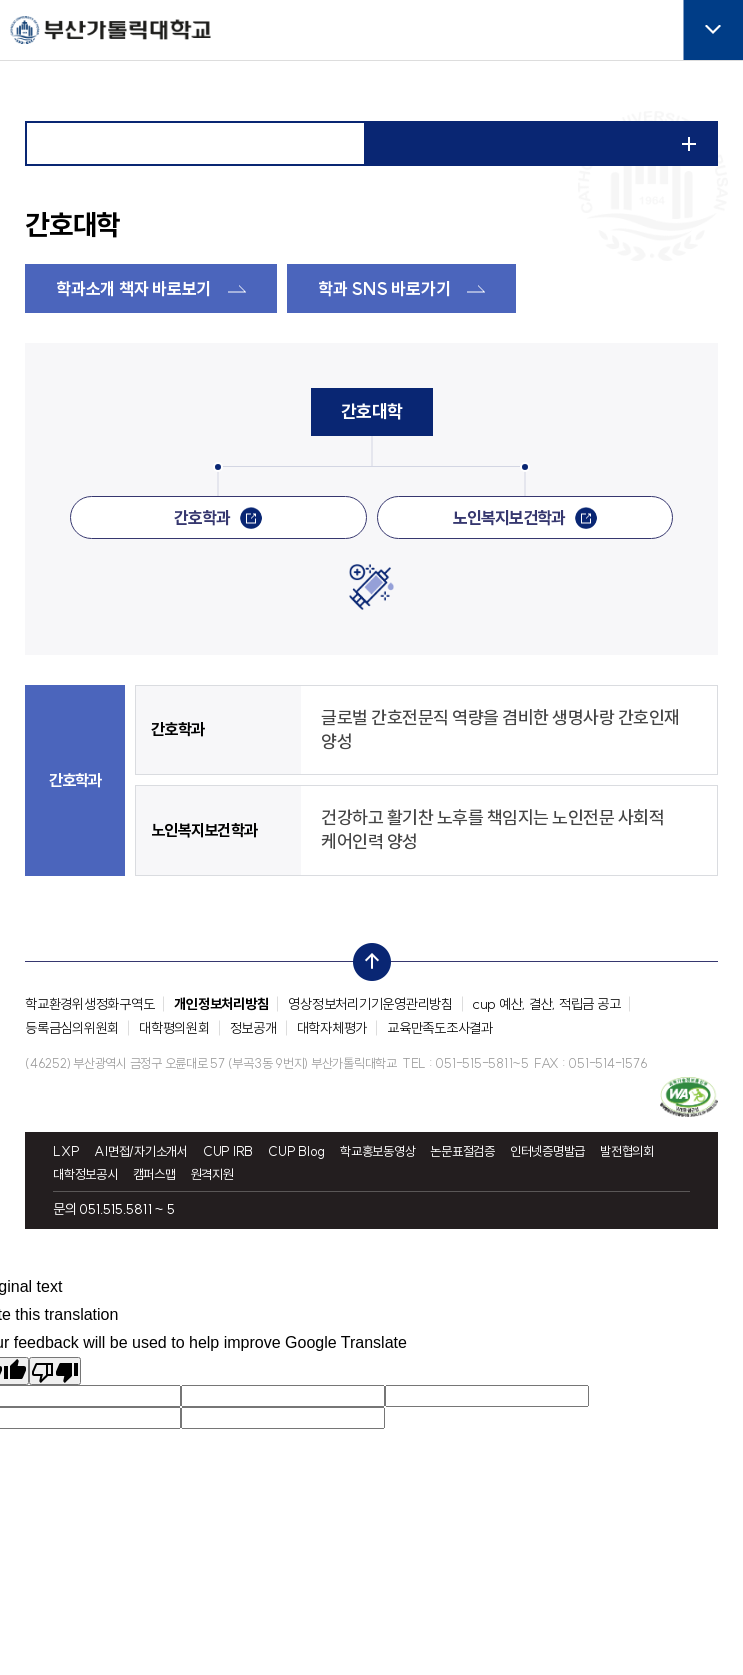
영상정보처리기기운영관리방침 (370, 1004)
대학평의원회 (174, 1028)
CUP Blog (296, 1151)
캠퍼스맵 (154, 1174)
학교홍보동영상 (377, 1151)
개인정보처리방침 (221, 1004)
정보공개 (253, 1028)
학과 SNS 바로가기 (384, 288)
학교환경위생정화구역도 (89, 1004)
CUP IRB (228, 1151)
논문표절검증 (462, 1151)
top (366, 957)
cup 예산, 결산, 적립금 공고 (547, 1004)
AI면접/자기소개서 (141, 1151)
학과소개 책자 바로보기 (133, 288)
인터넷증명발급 (547, 1151)
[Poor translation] (55, 1371)
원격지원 (212, 1174)
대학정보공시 (85, 1174)
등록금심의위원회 (72, 1028)
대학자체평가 (332, 1028)
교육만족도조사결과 (440, 1028)
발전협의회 (627, 1151)
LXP (66, 1151)
